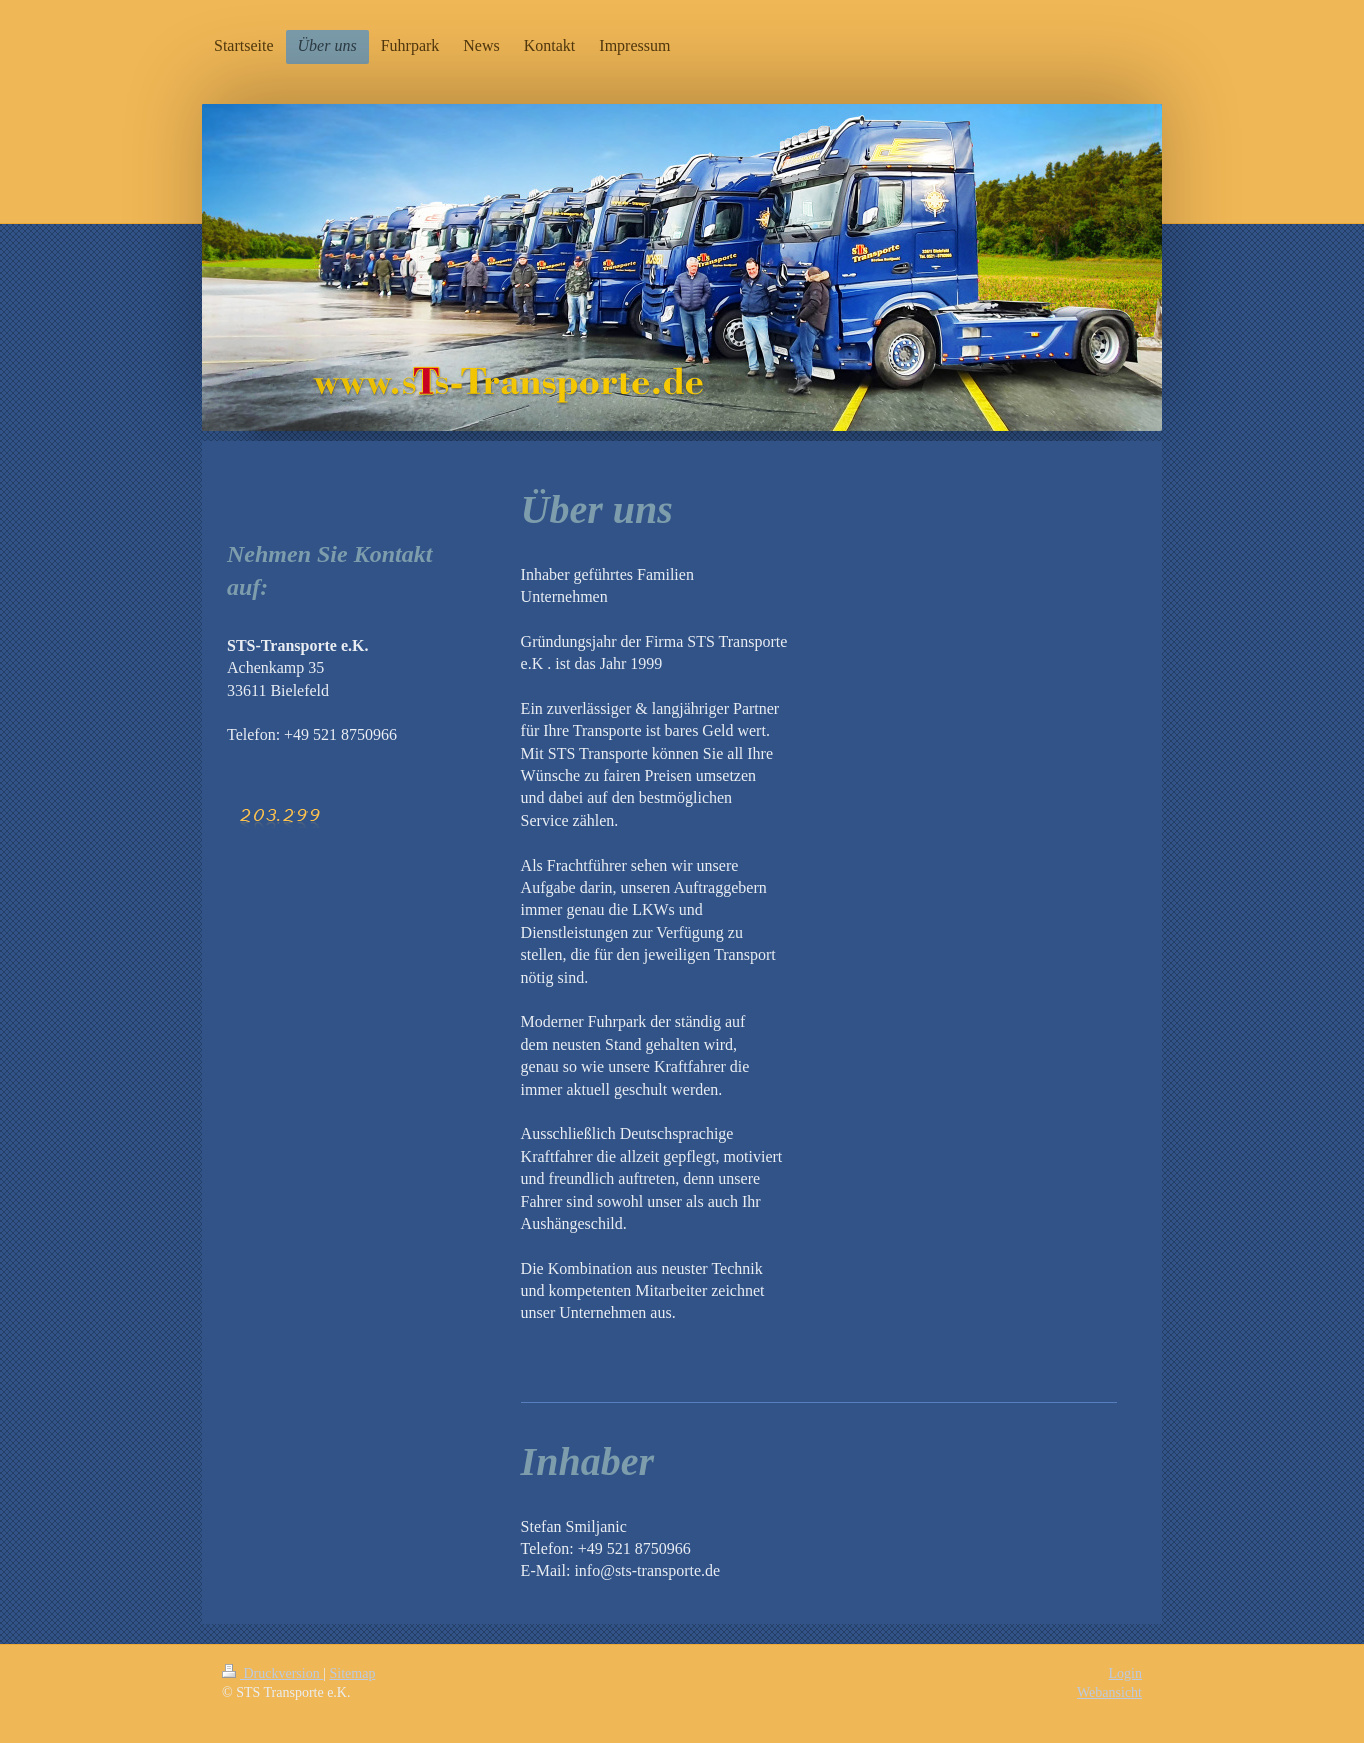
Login (1125, 1673)
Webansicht (1109, 1692)
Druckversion (272, 1673)
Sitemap (353, 1673)
